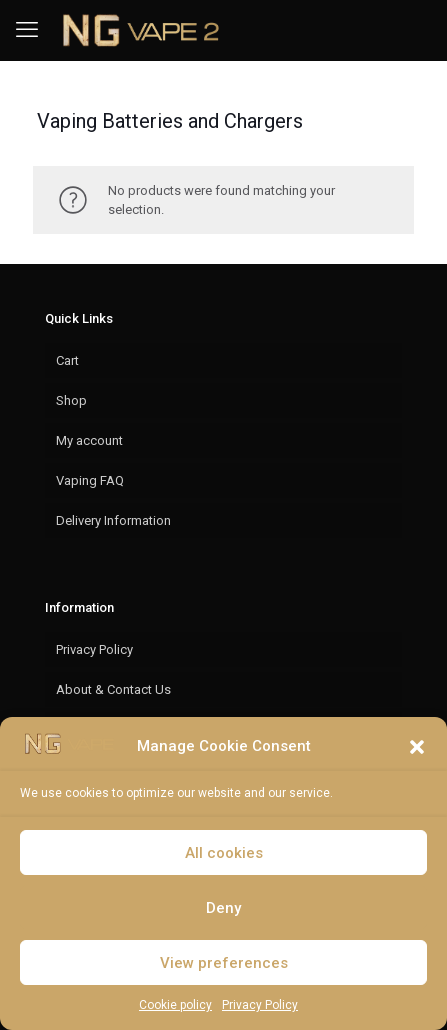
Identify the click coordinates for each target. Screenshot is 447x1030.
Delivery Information (113, 520)
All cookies (224, 853)
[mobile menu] (27, 30)
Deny (223, 908)
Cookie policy (175, 1005)
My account (89, 440)
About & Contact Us (113, 689)
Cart (67, 360)
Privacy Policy (260, 1005)
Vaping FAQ (90, 480)
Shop (71, 400)
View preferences (224, 963)
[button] (417, 747)
